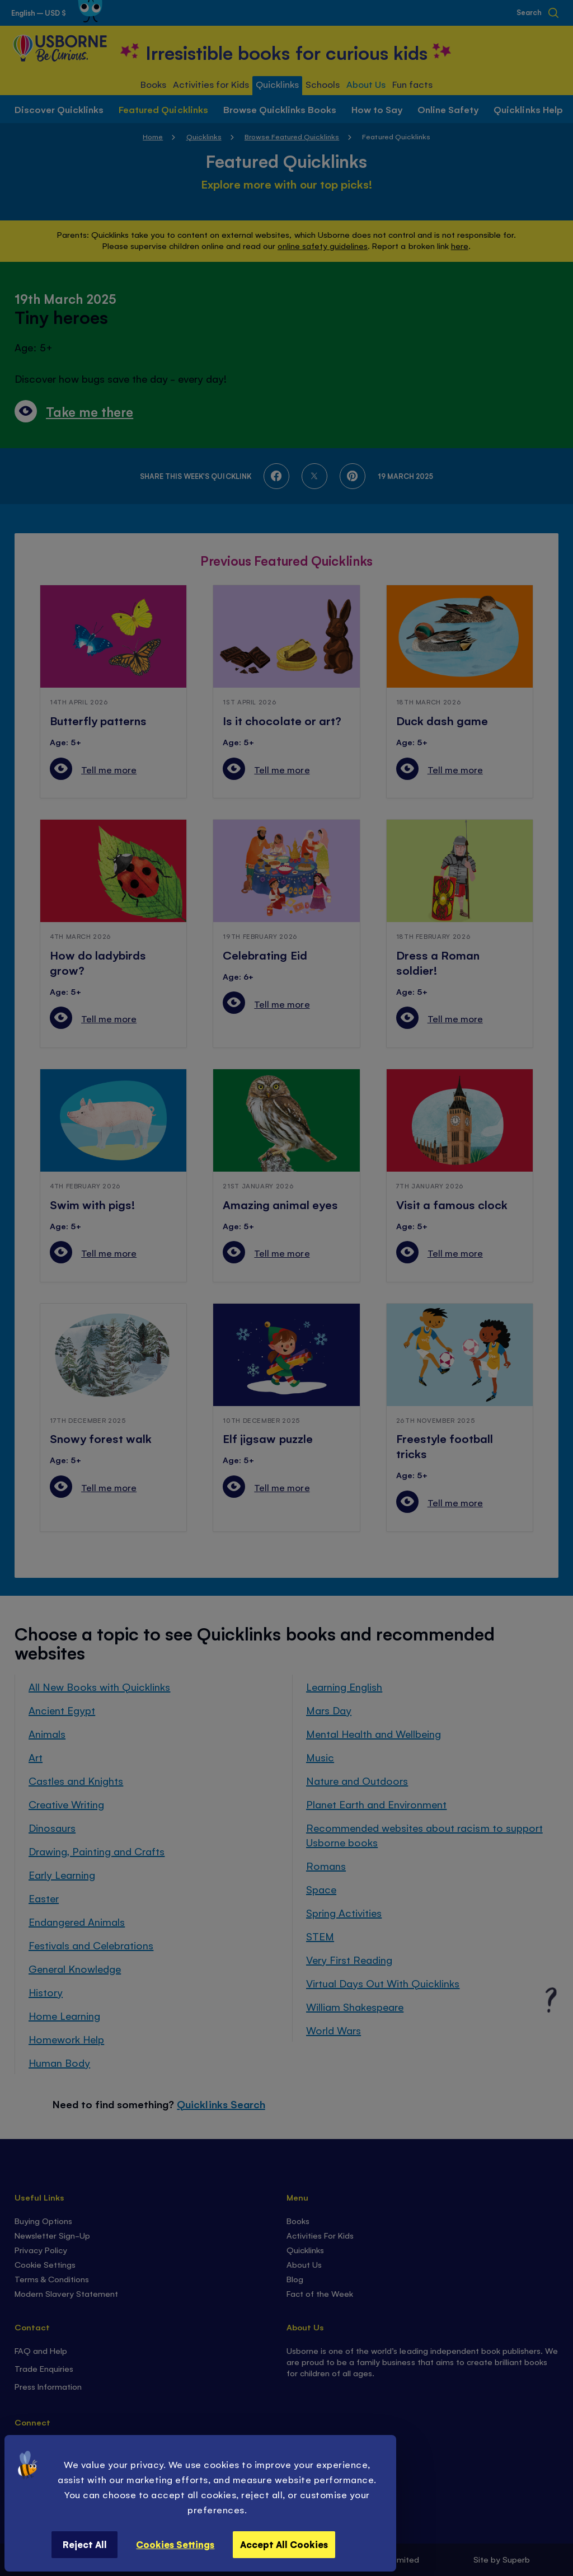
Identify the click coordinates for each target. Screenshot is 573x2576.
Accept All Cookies (284, 2544)
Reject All (85, 2544)
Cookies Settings (175, 2544)
